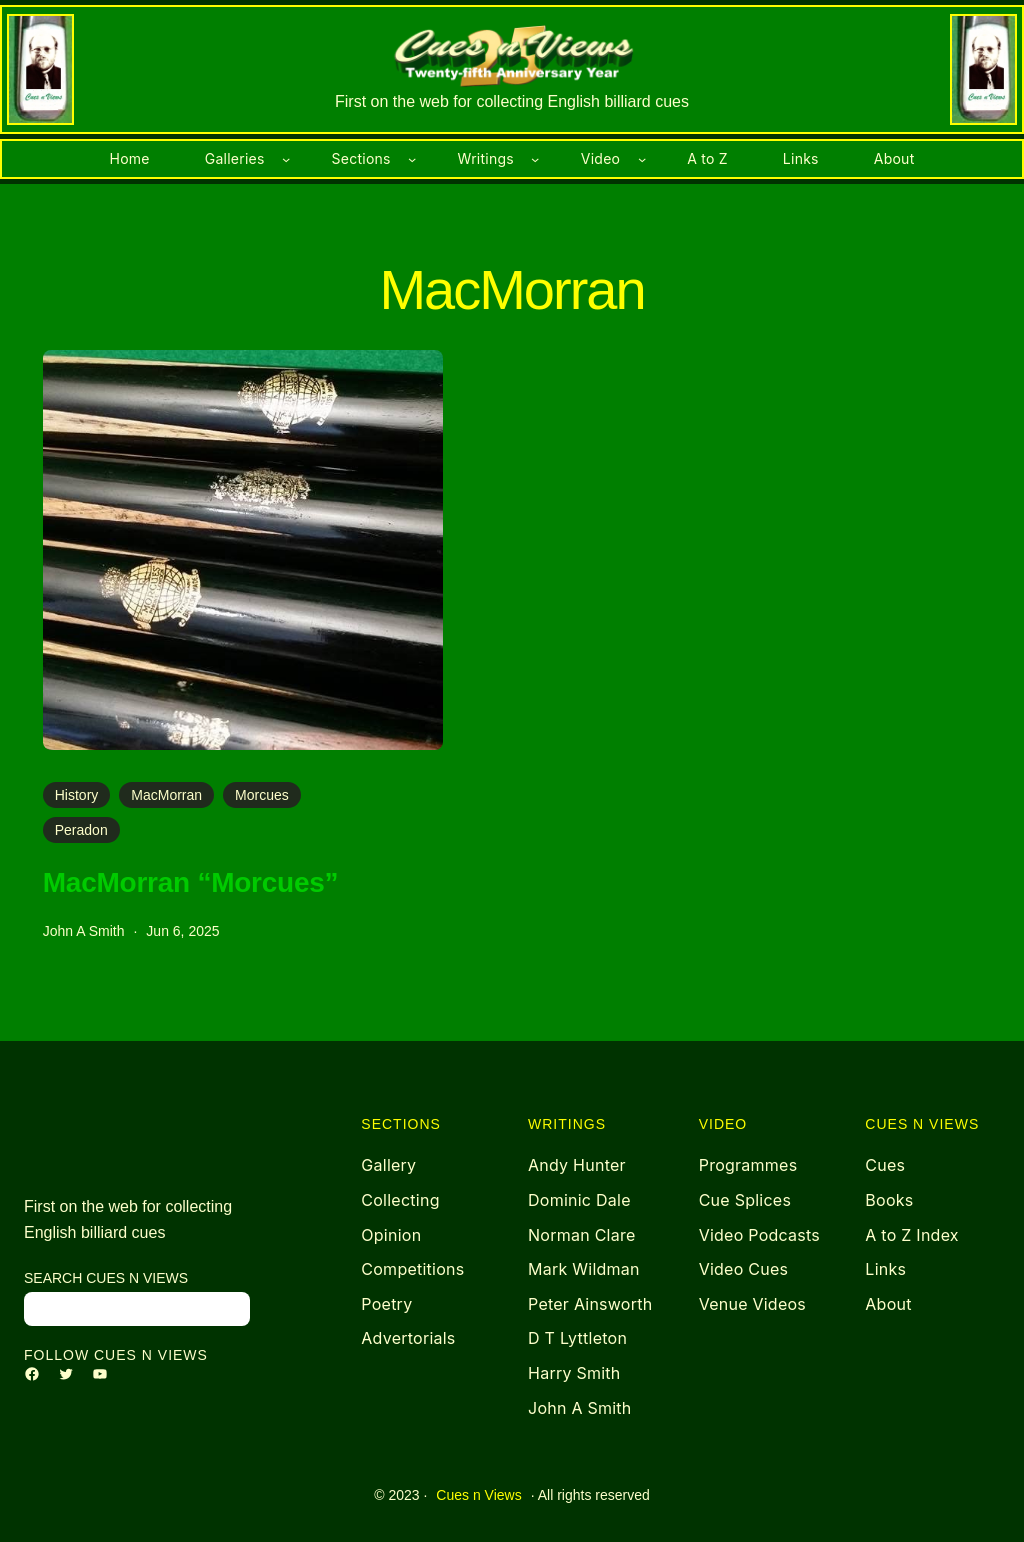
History (77, 795)
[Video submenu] (642, 159)
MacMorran (166, 795)
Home (130, 158)
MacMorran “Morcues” (191, 882)
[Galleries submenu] (286, 159)
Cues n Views (478, 1495)
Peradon (81, 830)
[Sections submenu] (412, 159)
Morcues (262, 795)
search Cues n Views (106, 1278)
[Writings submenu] (535, 159)
